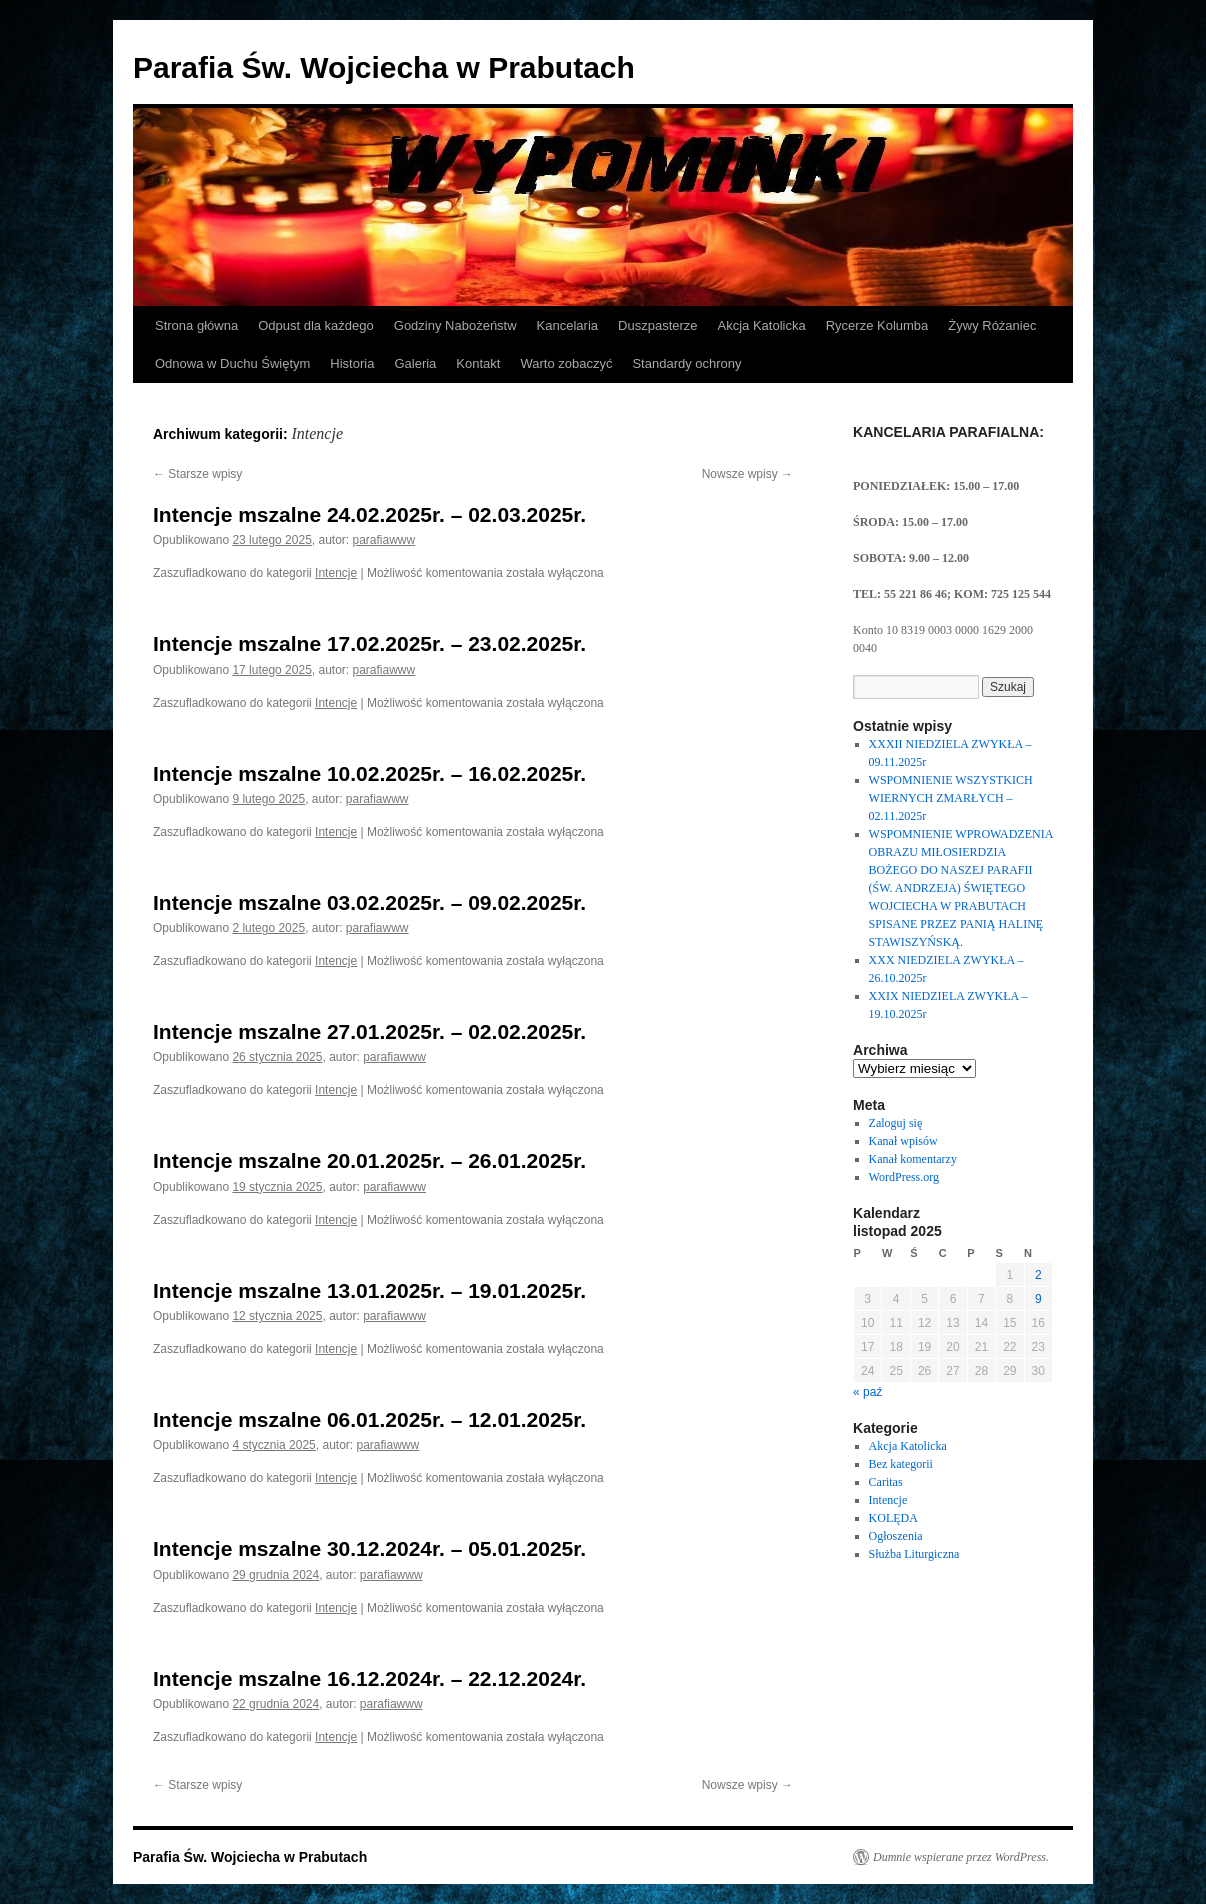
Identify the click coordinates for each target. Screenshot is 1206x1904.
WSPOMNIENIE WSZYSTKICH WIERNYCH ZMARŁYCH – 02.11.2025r (951, 798)
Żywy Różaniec (992, 325)
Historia (352, 363)
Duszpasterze (657, 325)
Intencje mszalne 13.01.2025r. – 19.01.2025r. (369, 1290)
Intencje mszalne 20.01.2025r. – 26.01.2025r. (369, 1160)
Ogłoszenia (896, 1536)
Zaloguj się (896, 1123)
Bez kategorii (901, 1464)
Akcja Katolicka (762, 325)
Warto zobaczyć (566, 363)
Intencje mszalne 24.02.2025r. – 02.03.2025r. (369, 514)
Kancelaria (567, 325)
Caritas (886, 1482)
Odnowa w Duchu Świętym (232, 363)
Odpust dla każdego (316, 325)
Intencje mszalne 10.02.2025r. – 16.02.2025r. (369, 773)
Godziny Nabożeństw (455, 325)
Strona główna (196, 325)
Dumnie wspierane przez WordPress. (961, 1857)
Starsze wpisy (197, 474)
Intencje (336, 573)
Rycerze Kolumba (877, 325)
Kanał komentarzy (913, 1159)
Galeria (415, 363)
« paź (867, 1392)
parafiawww (384, 540)
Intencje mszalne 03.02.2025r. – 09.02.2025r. (369, 902)
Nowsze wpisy (747, 474)
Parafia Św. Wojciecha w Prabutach (384, 67)
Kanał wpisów (903, 1141)
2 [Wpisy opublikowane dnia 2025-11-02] (1038, 1275)
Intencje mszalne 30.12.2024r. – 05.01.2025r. (369, 1548)
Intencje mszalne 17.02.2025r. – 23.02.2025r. (369, 643)
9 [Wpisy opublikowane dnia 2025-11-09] (1038, 1299)
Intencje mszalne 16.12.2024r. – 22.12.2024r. (369, 1678)
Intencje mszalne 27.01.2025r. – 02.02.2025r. (369, 1031)
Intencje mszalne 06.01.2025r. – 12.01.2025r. (369, 1419)
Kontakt (478, 363)
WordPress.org (904, 1177)
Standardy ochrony (686, 363)
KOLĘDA (893, 1518)
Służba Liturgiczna (914, 1554)
